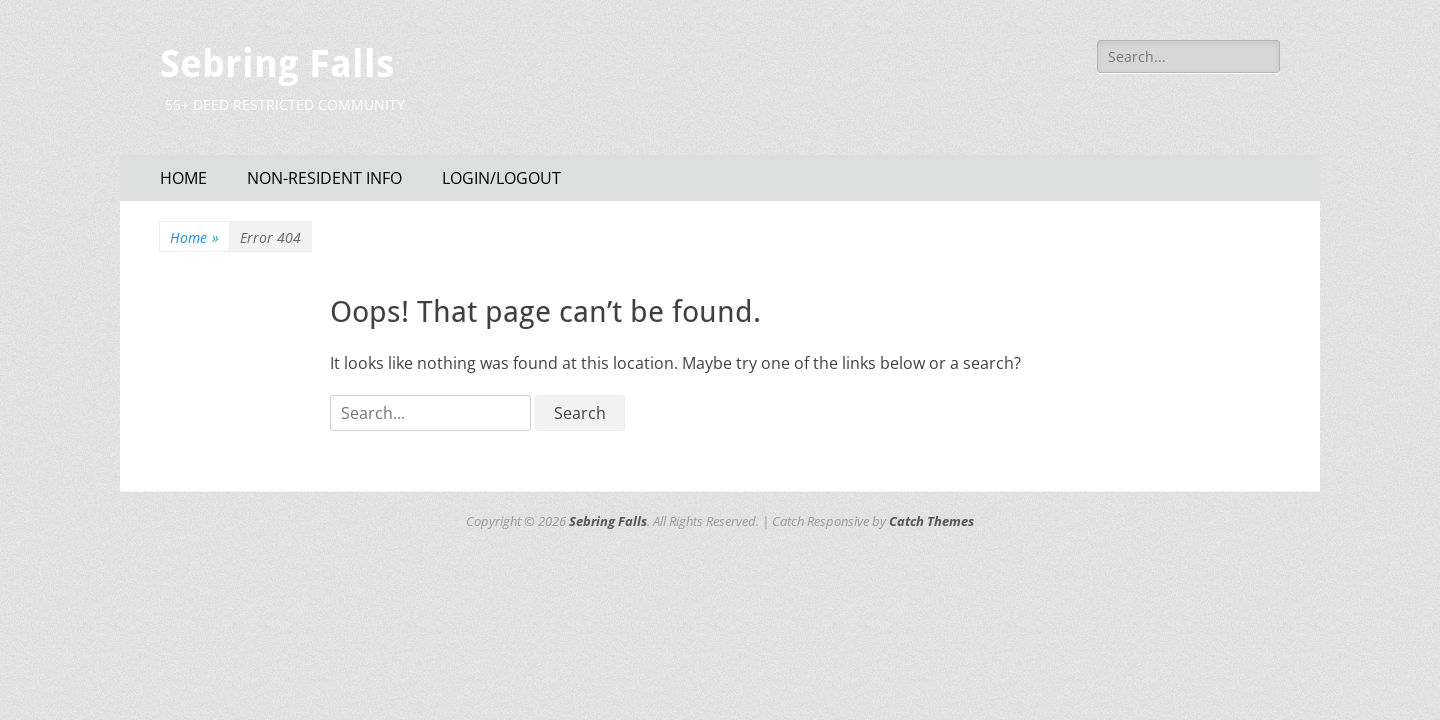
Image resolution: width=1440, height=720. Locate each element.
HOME (183, 178)
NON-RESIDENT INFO (324, 178)
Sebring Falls (277, 64)
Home (194, 237)
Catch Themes (931, 521)
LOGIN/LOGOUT (501, 178)
